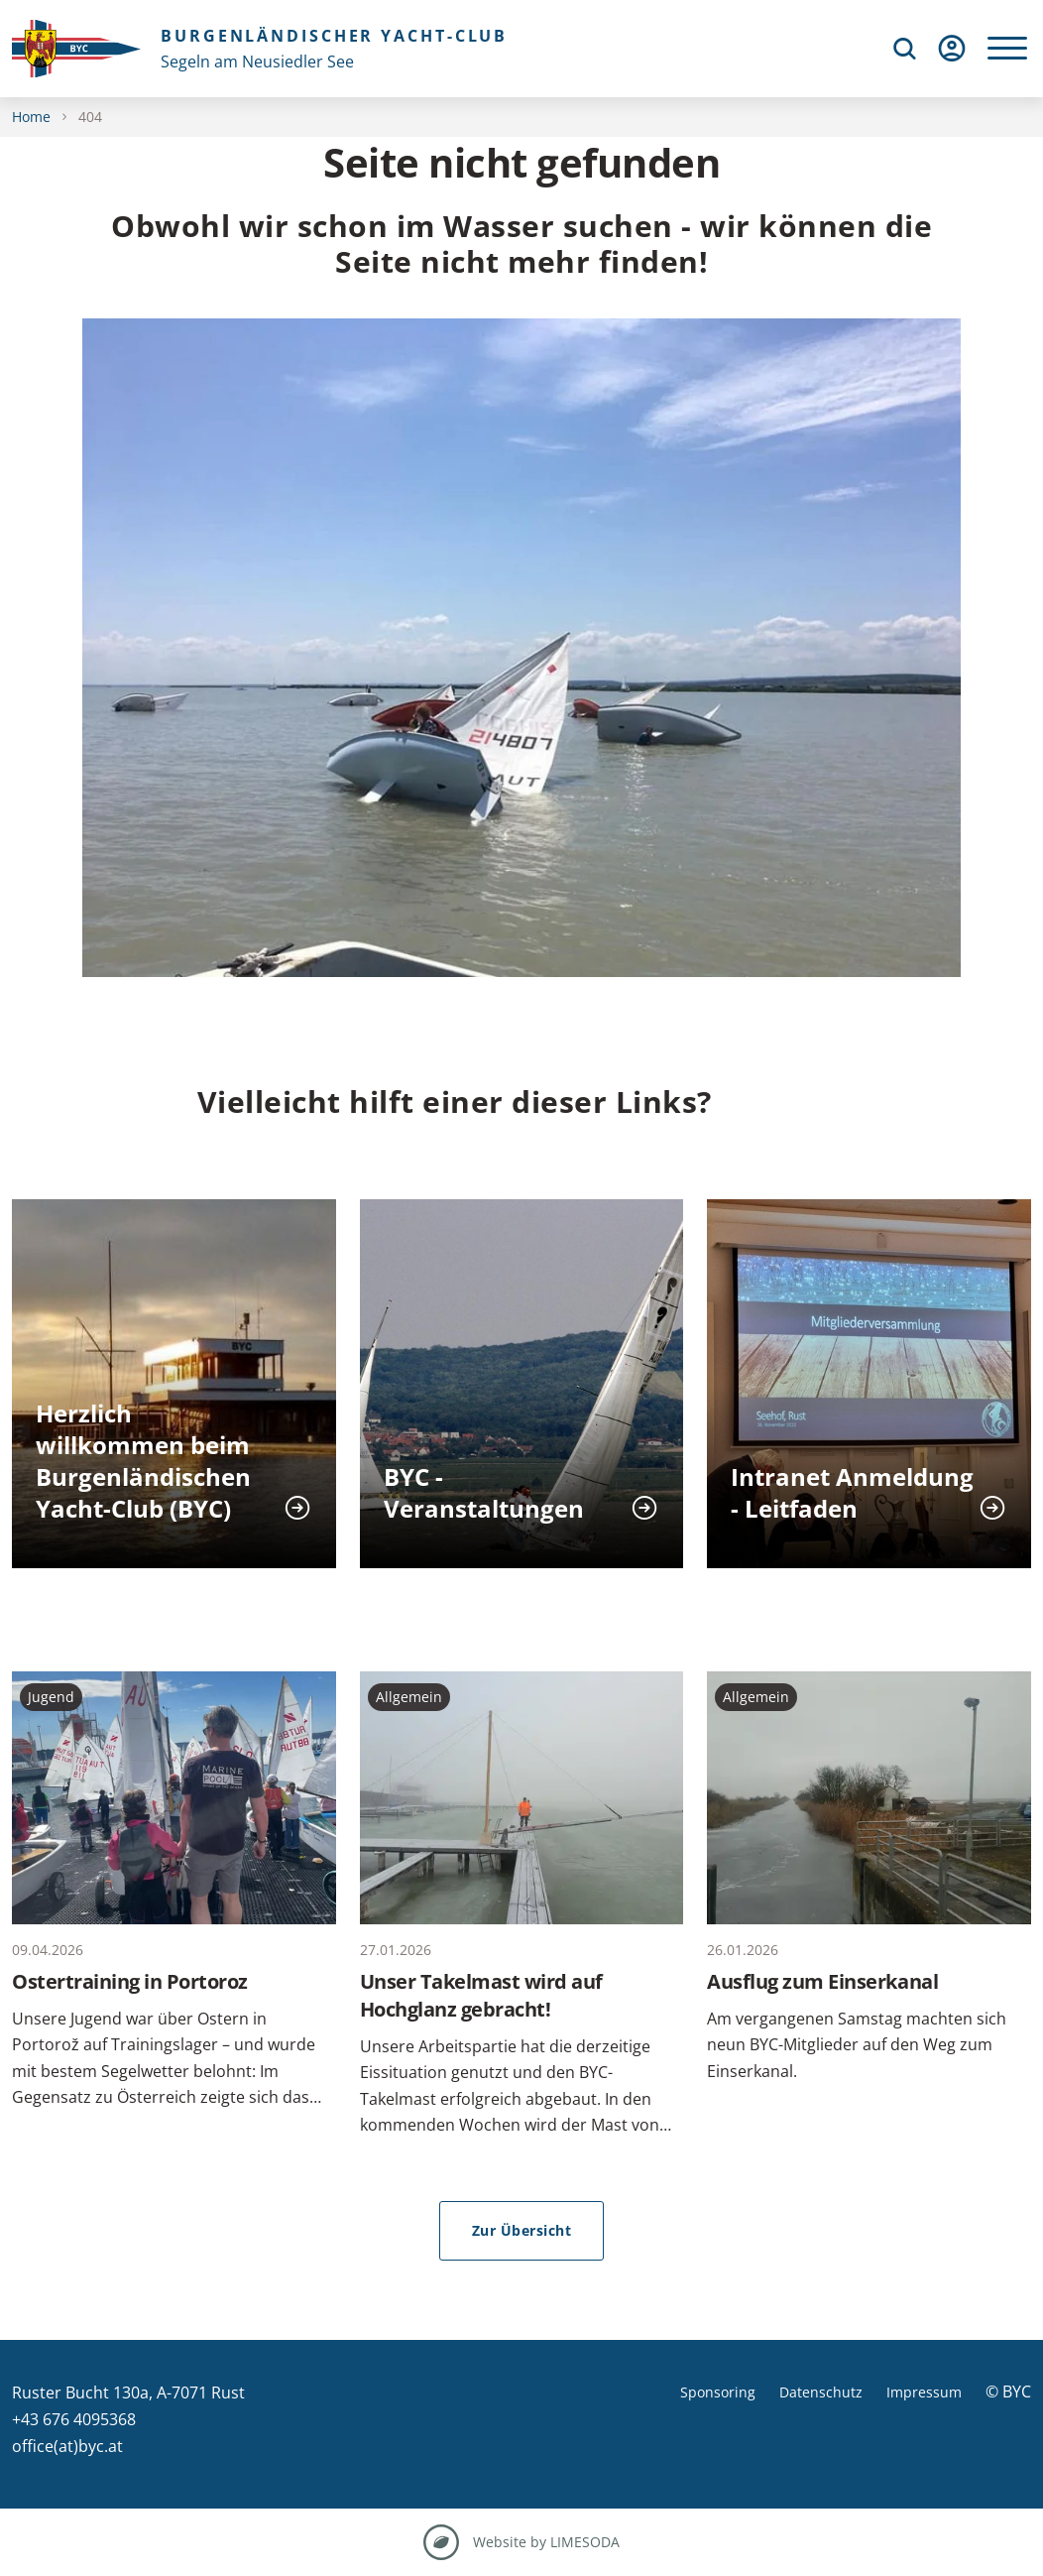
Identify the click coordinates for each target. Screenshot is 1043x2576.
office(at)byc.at (67, 2446)
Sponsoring (717, 2392)
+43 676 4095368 (74, 2419)
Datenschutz (821, 2392)
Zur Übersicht (522, 2230)
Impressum (924, 2392)
